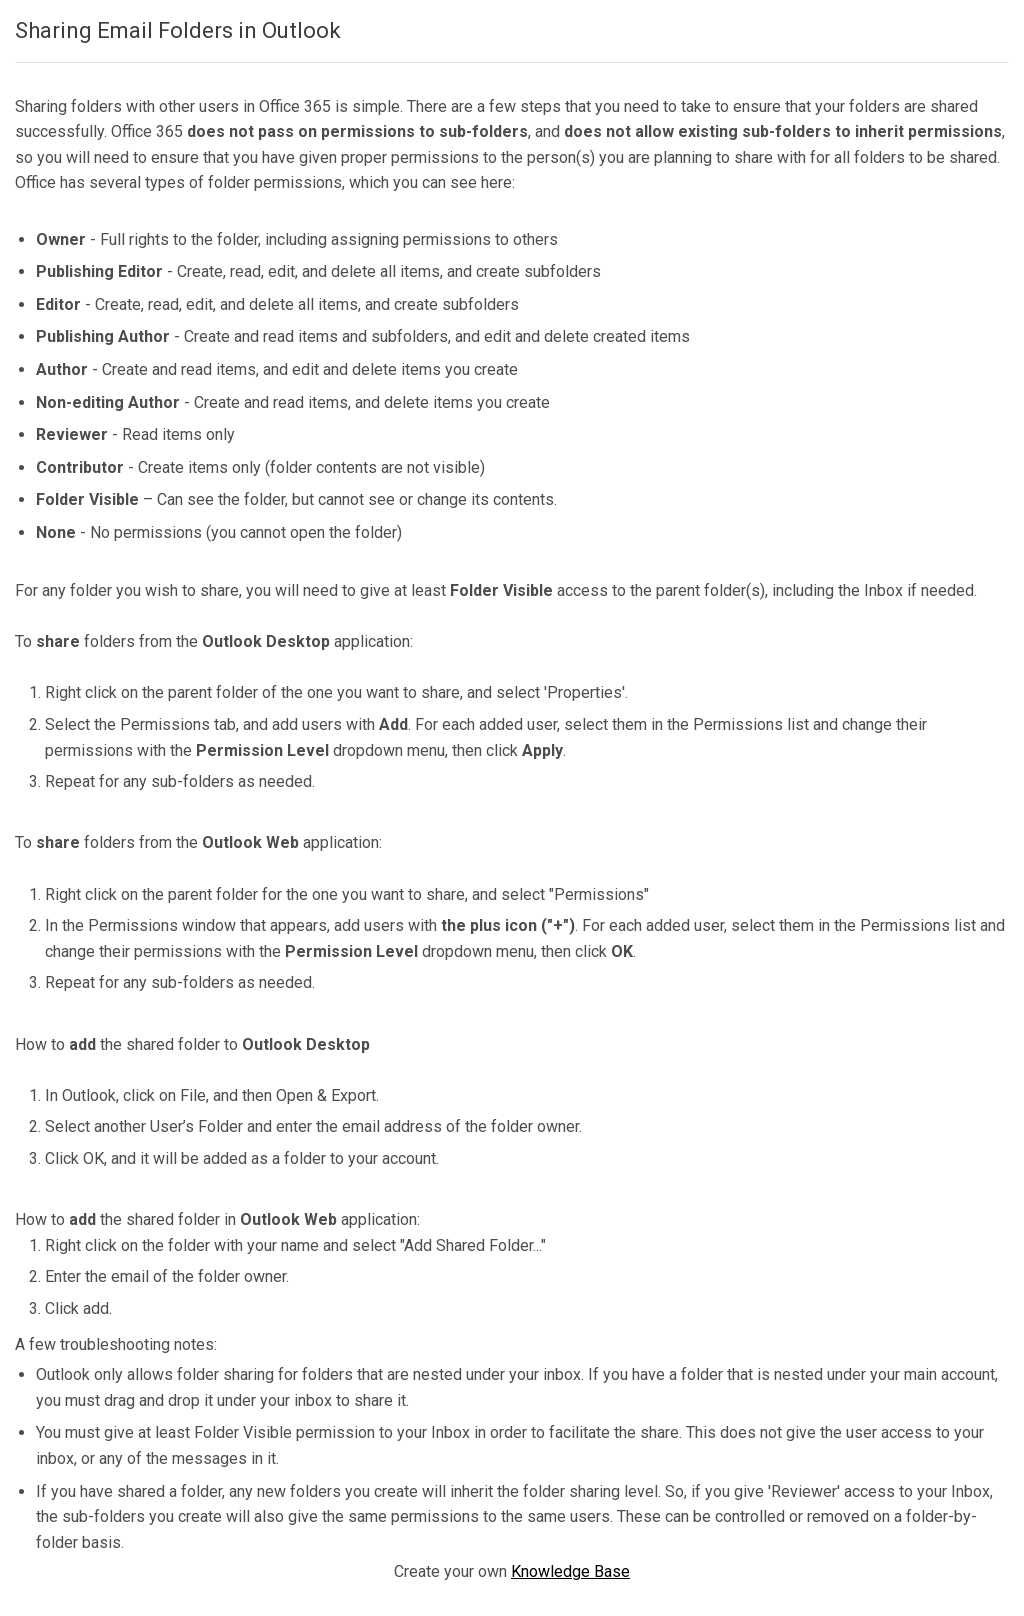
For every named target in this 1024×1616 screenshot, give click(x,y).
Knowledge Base (570, 1571)
